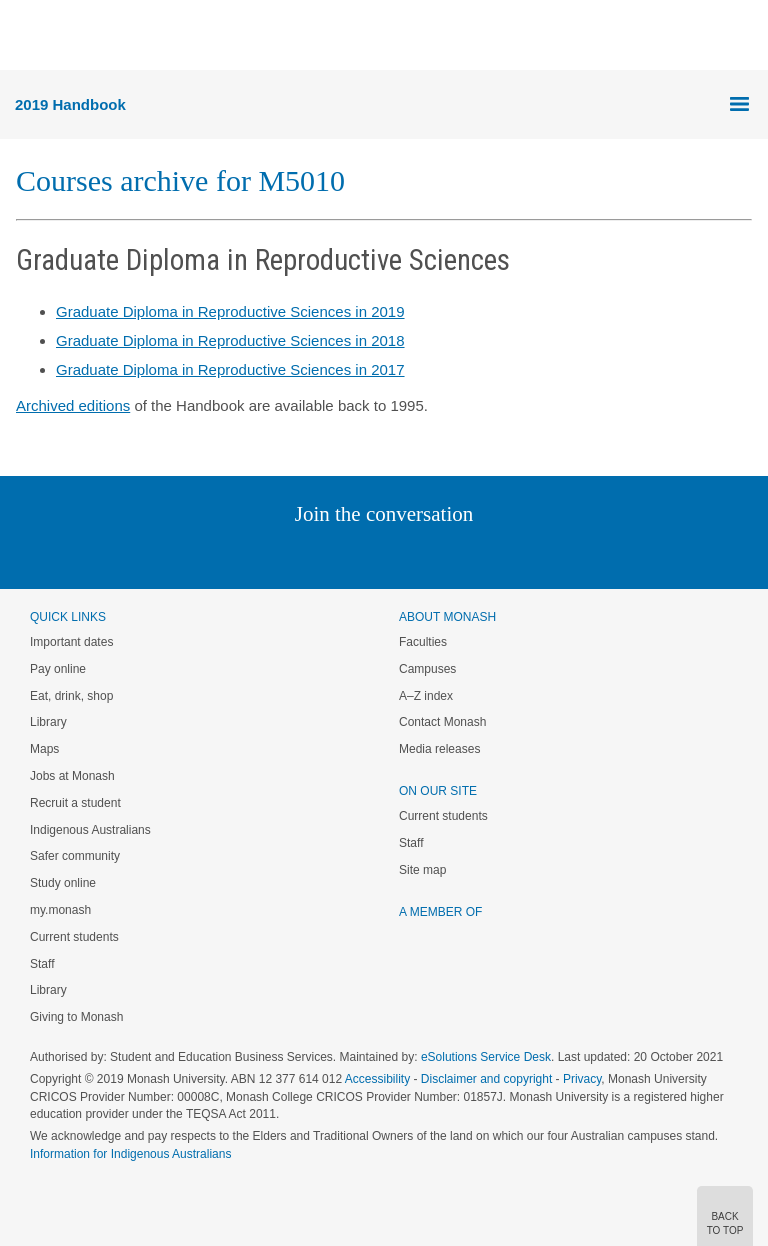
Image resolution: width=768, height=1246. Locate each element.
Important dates (71, 642)
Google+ (399, 554)
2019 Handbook (70, 104)
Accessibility (377, 1079)
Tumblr (439, 554)
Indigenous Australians (90, 830)
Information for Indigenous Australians (130, 1154)
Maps (44, 749)
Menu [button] (26, 36)
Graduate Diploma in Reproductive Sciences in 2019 (230, 311)
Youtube (479, 554)
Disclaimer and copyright (486, 1079)
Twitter (326, 554)
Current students (74, 937)
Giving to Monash (76, 1017)
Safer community (75, 856)
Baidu (523, 554)
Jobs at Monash (72, 776)
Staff (42, 964)
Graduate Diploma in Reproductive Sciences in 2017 (230, 369)
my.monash (60, 910)
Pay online (58, 669)
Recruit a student (75, 803)
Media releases (439, 749)
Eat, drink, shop (71, 696)
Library (48, 722)
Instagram (242, 554)
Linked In (283, 554)
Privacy (582, 1079)
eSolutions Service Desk (486, 1057)
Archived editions (73, 405)
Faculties (423, 642)
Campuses (427, 669)
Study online (63, 883)
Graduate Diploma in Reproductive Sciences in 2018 (230, 340)
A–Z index (426, 696)
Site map (422, 870)
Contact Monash (442, 722)
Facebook (363, 554)
